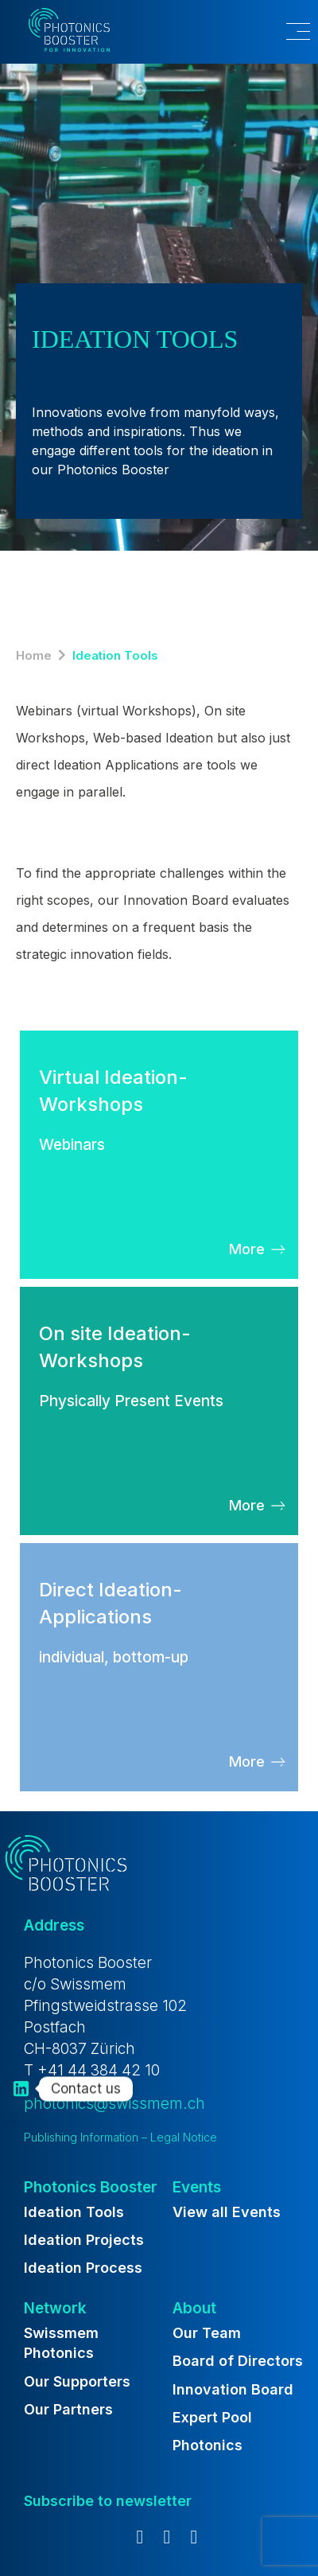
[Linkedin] (21, 2089)
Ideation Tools (74, 2212)
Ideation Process (83, 2267)
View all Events (227, 2212)
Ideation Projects (84, 2239)
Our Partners (68, 2409)
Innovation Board (233, 2389)
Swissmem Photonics (61, 2343)
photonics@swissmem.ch (114, 2104)
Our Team (207, 2333)
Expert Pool (212, 2417)
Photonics (207, 2445)
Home (34, 655)
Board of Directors (238, 2360)
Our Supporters (77, 2381)
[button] (287, 32)
